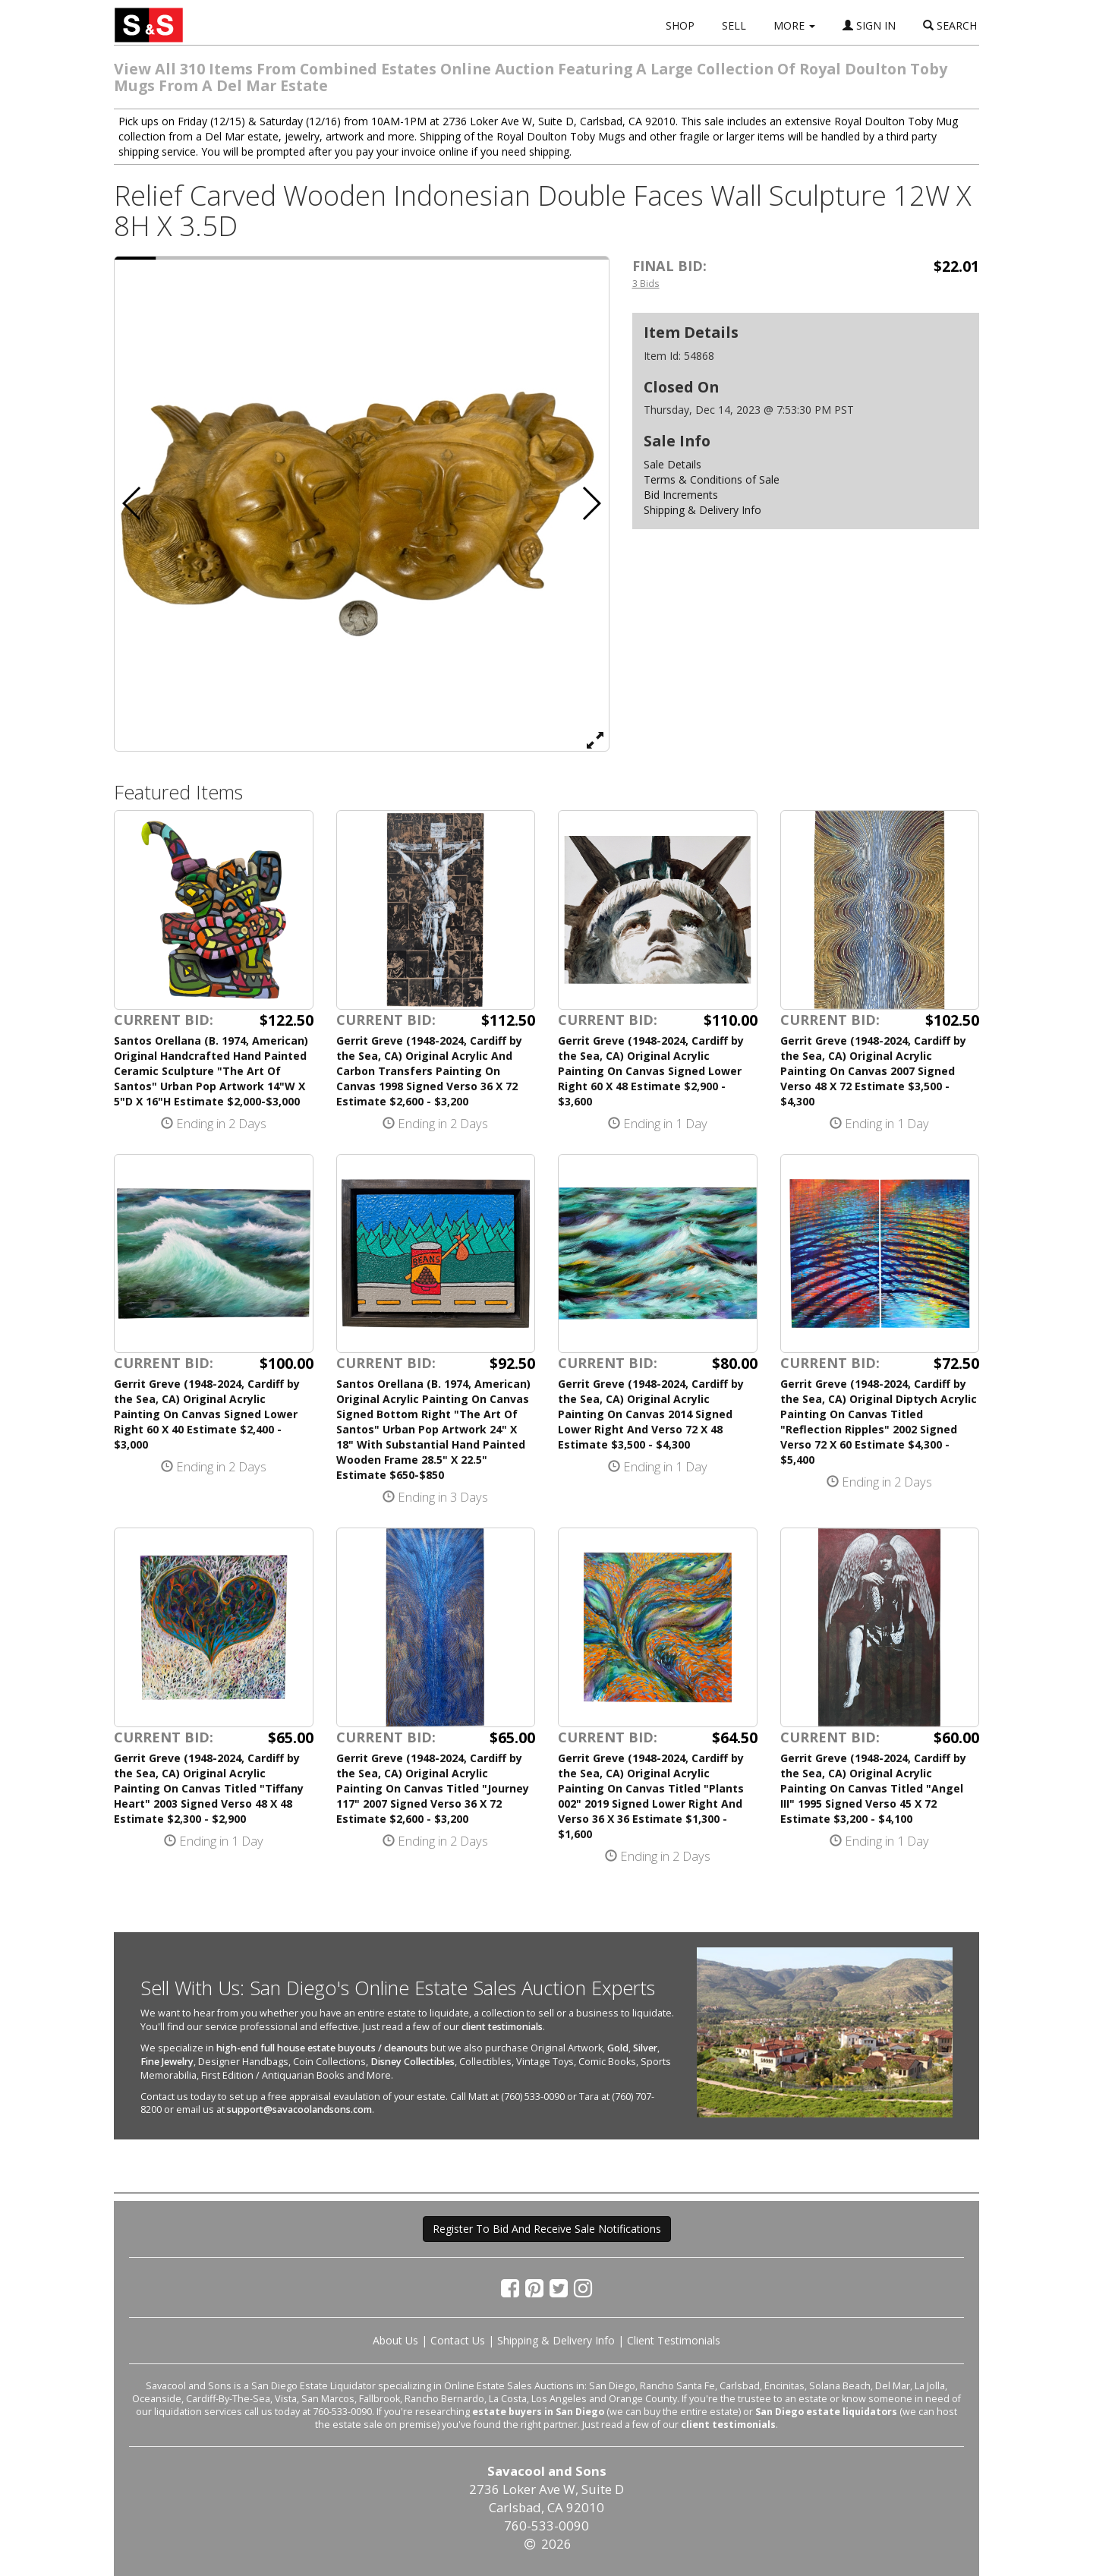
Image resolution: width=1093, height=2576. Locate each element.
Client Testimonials (673, 2340)
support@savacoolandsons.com (299, 2109)
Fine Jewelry (167, 2061)
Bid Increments (681, 494)
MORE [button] (794, 25)
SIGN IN (869, 25)
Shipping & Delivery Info (702, 510)
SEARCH (950, 25)
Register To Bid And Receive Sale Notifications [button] (547, 2228)
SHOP (680, 25)
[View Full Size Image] (595, 739)
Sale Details (672, 464)
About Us (395, 2340)
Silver (645, 2048)
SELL (734, 25)
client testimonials (502, 2026)
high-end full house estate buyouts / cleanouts (322, 2048)
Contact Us (457, 2340)
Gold (617, 2048)
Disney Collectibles (412, 2061)
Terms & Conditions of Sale (712, 479)
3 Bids (646, 283)
